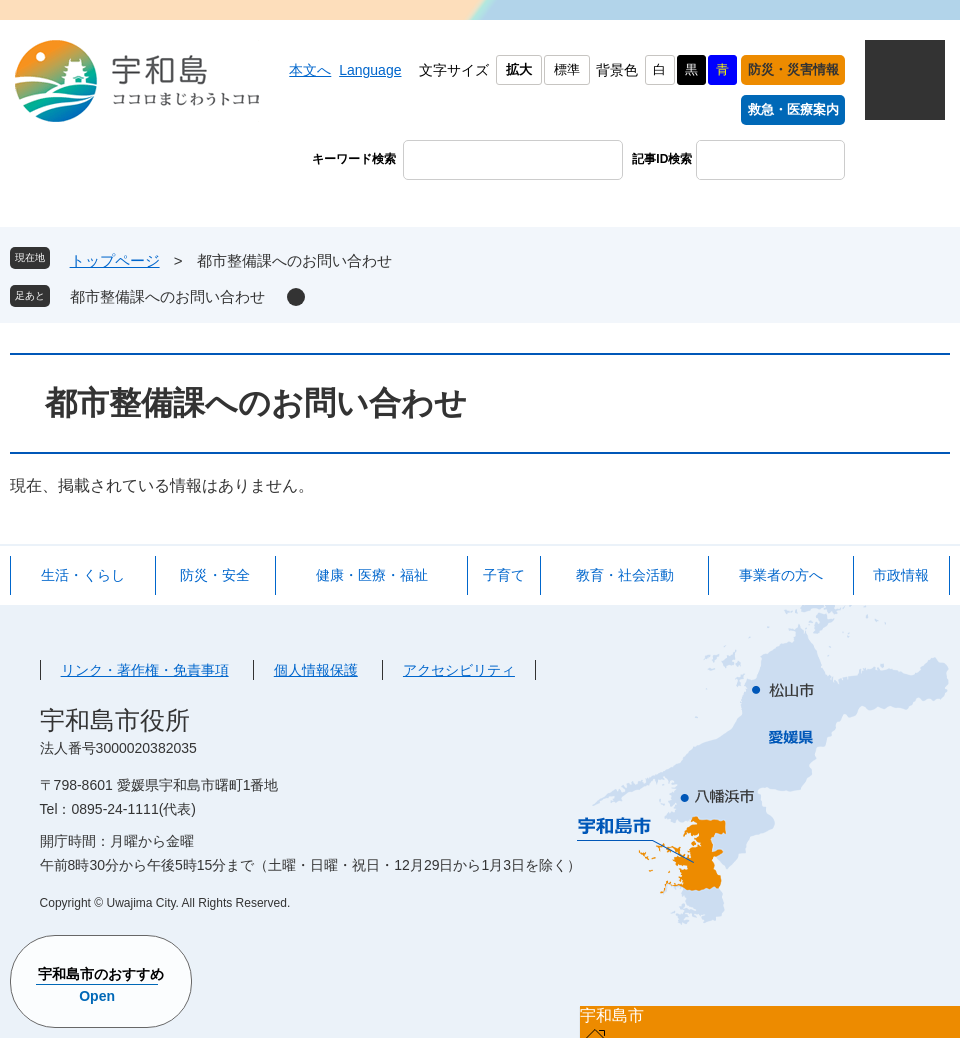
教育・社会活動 (625, 575)
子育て (504, 575)
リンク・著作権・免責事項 (145, 670)
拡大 (519, 69)
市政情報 (901, 575)
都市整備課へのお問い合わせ (167, 296)
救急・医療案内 (793, 109)
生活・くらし (83, 575)
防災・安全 (215, 575)
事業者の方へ (781, 575)
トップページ (115, 260)
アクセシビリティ (459, 670)
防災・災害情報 (793, 69)
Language (370, 70)
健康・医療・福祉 (372, 575)
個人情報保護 (316, 670)
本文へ (310, 70)
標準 (567, 69)
